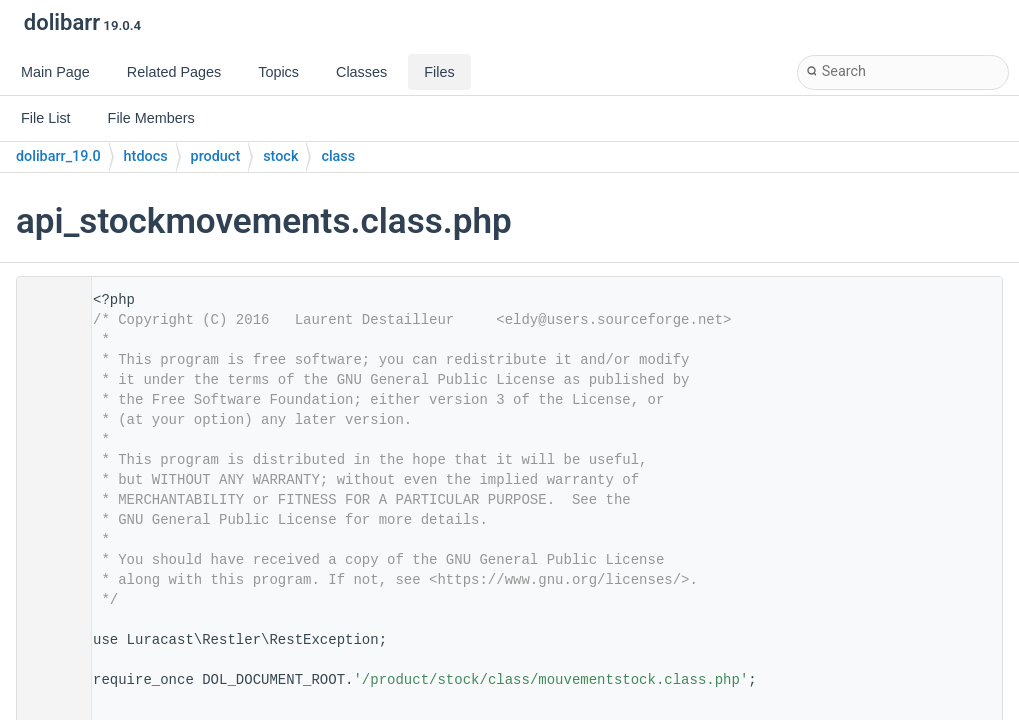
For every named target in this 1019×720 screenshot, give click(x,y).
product (216, 156)
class (338, 156)
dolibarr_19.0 (58, 156)
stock (280, 156)
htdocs (146, 156)
